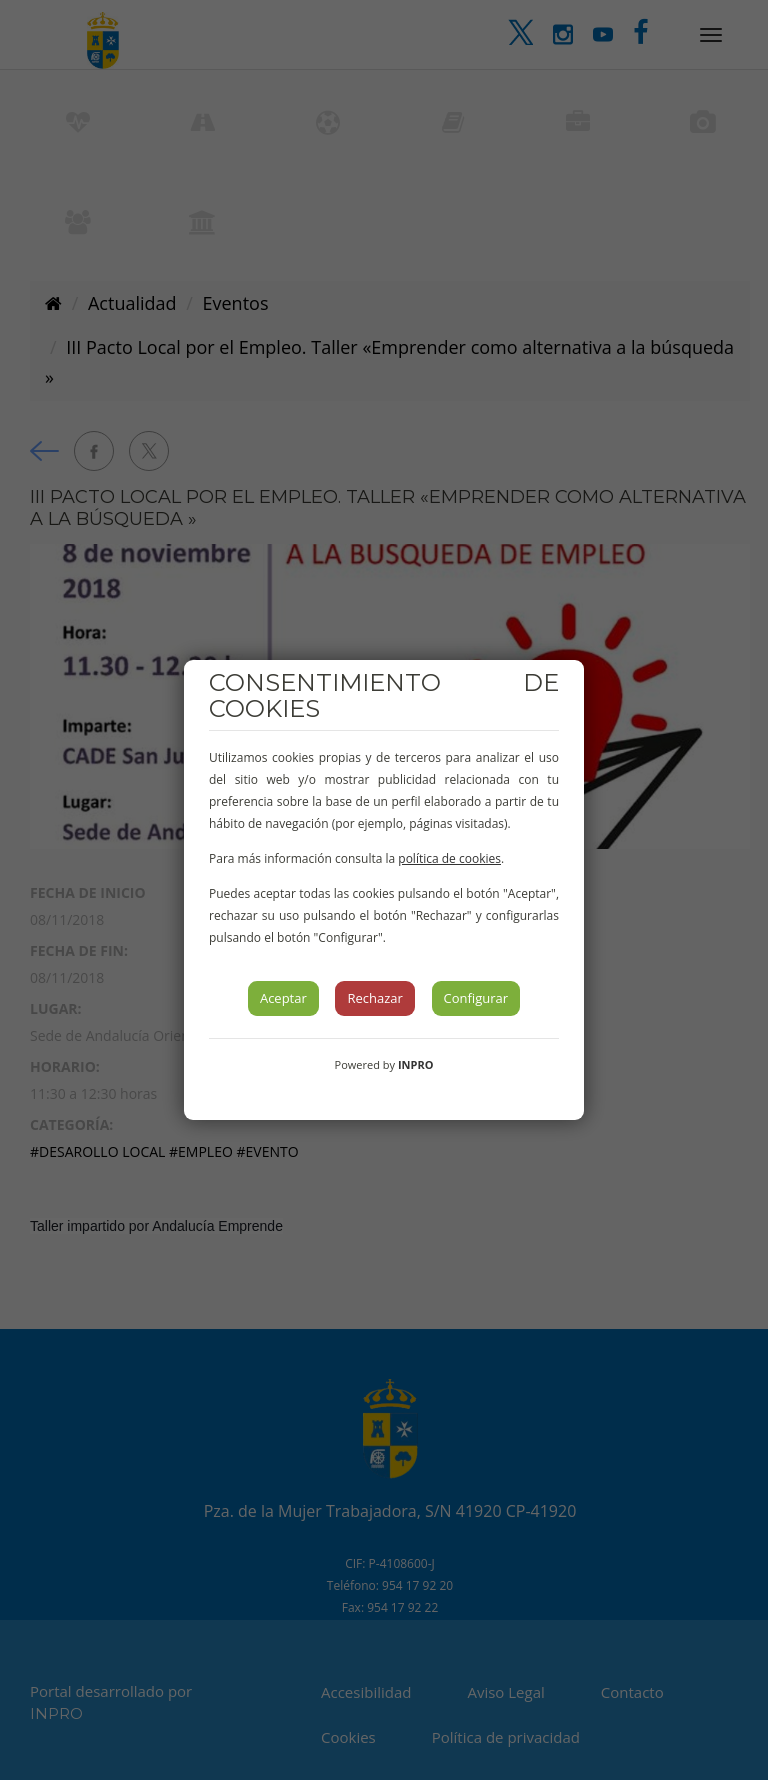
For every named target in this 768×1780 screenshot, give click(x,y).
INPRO (416, 1064)
